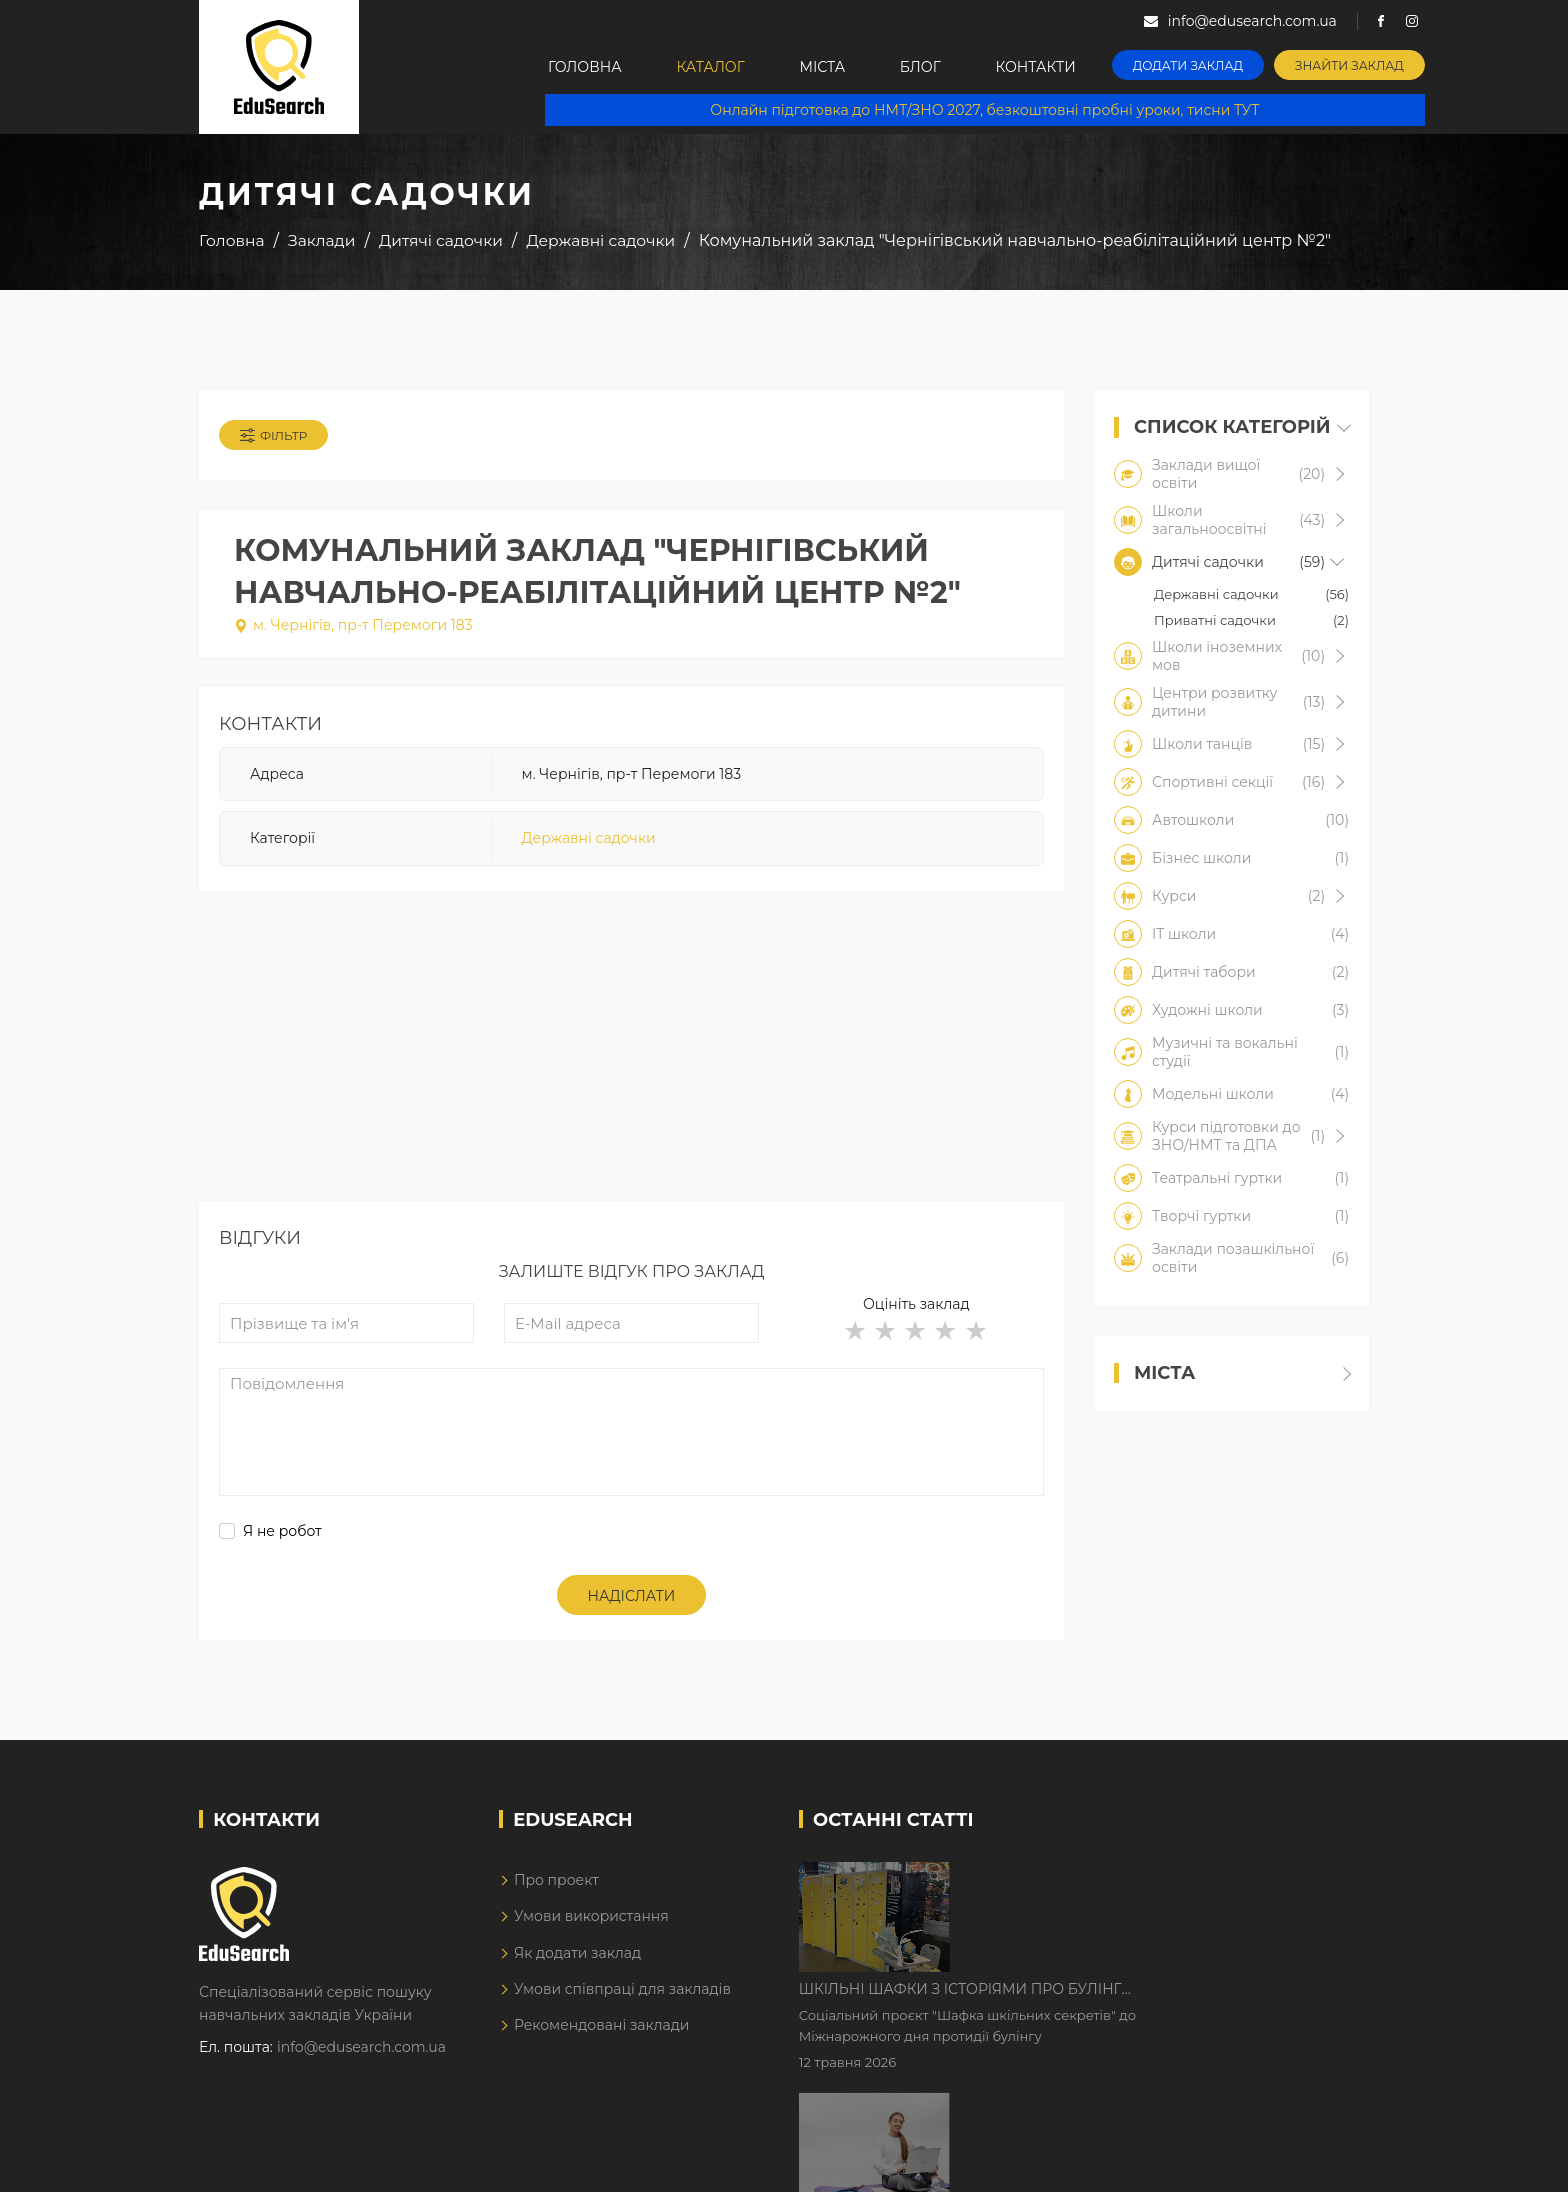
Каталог (711, 67)
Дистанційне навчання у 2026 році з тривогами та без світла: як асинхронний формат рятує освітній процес (1146, 2004)
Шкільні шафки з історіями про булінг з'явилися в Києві (1130, 1879)
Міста (823, 67)
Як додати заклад (577, 1953)
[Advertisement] (631, 1061)
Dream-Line (1327, 2163)
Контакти (1037, 67)
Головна (585, 67)
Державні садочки (589, 838)
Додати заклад (1189, 65)
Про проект (556, 1880)
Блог (921, 67)
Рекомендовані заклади (602, 2025)
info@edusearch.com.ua (361, 2047)
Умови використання (591, 1916)
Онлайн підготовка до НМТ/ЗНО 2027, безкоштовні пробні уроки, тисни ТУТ (985, 110)
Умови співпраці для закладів (622, 1989)
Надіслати (632, 1596)
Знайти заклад (1350, 65)
